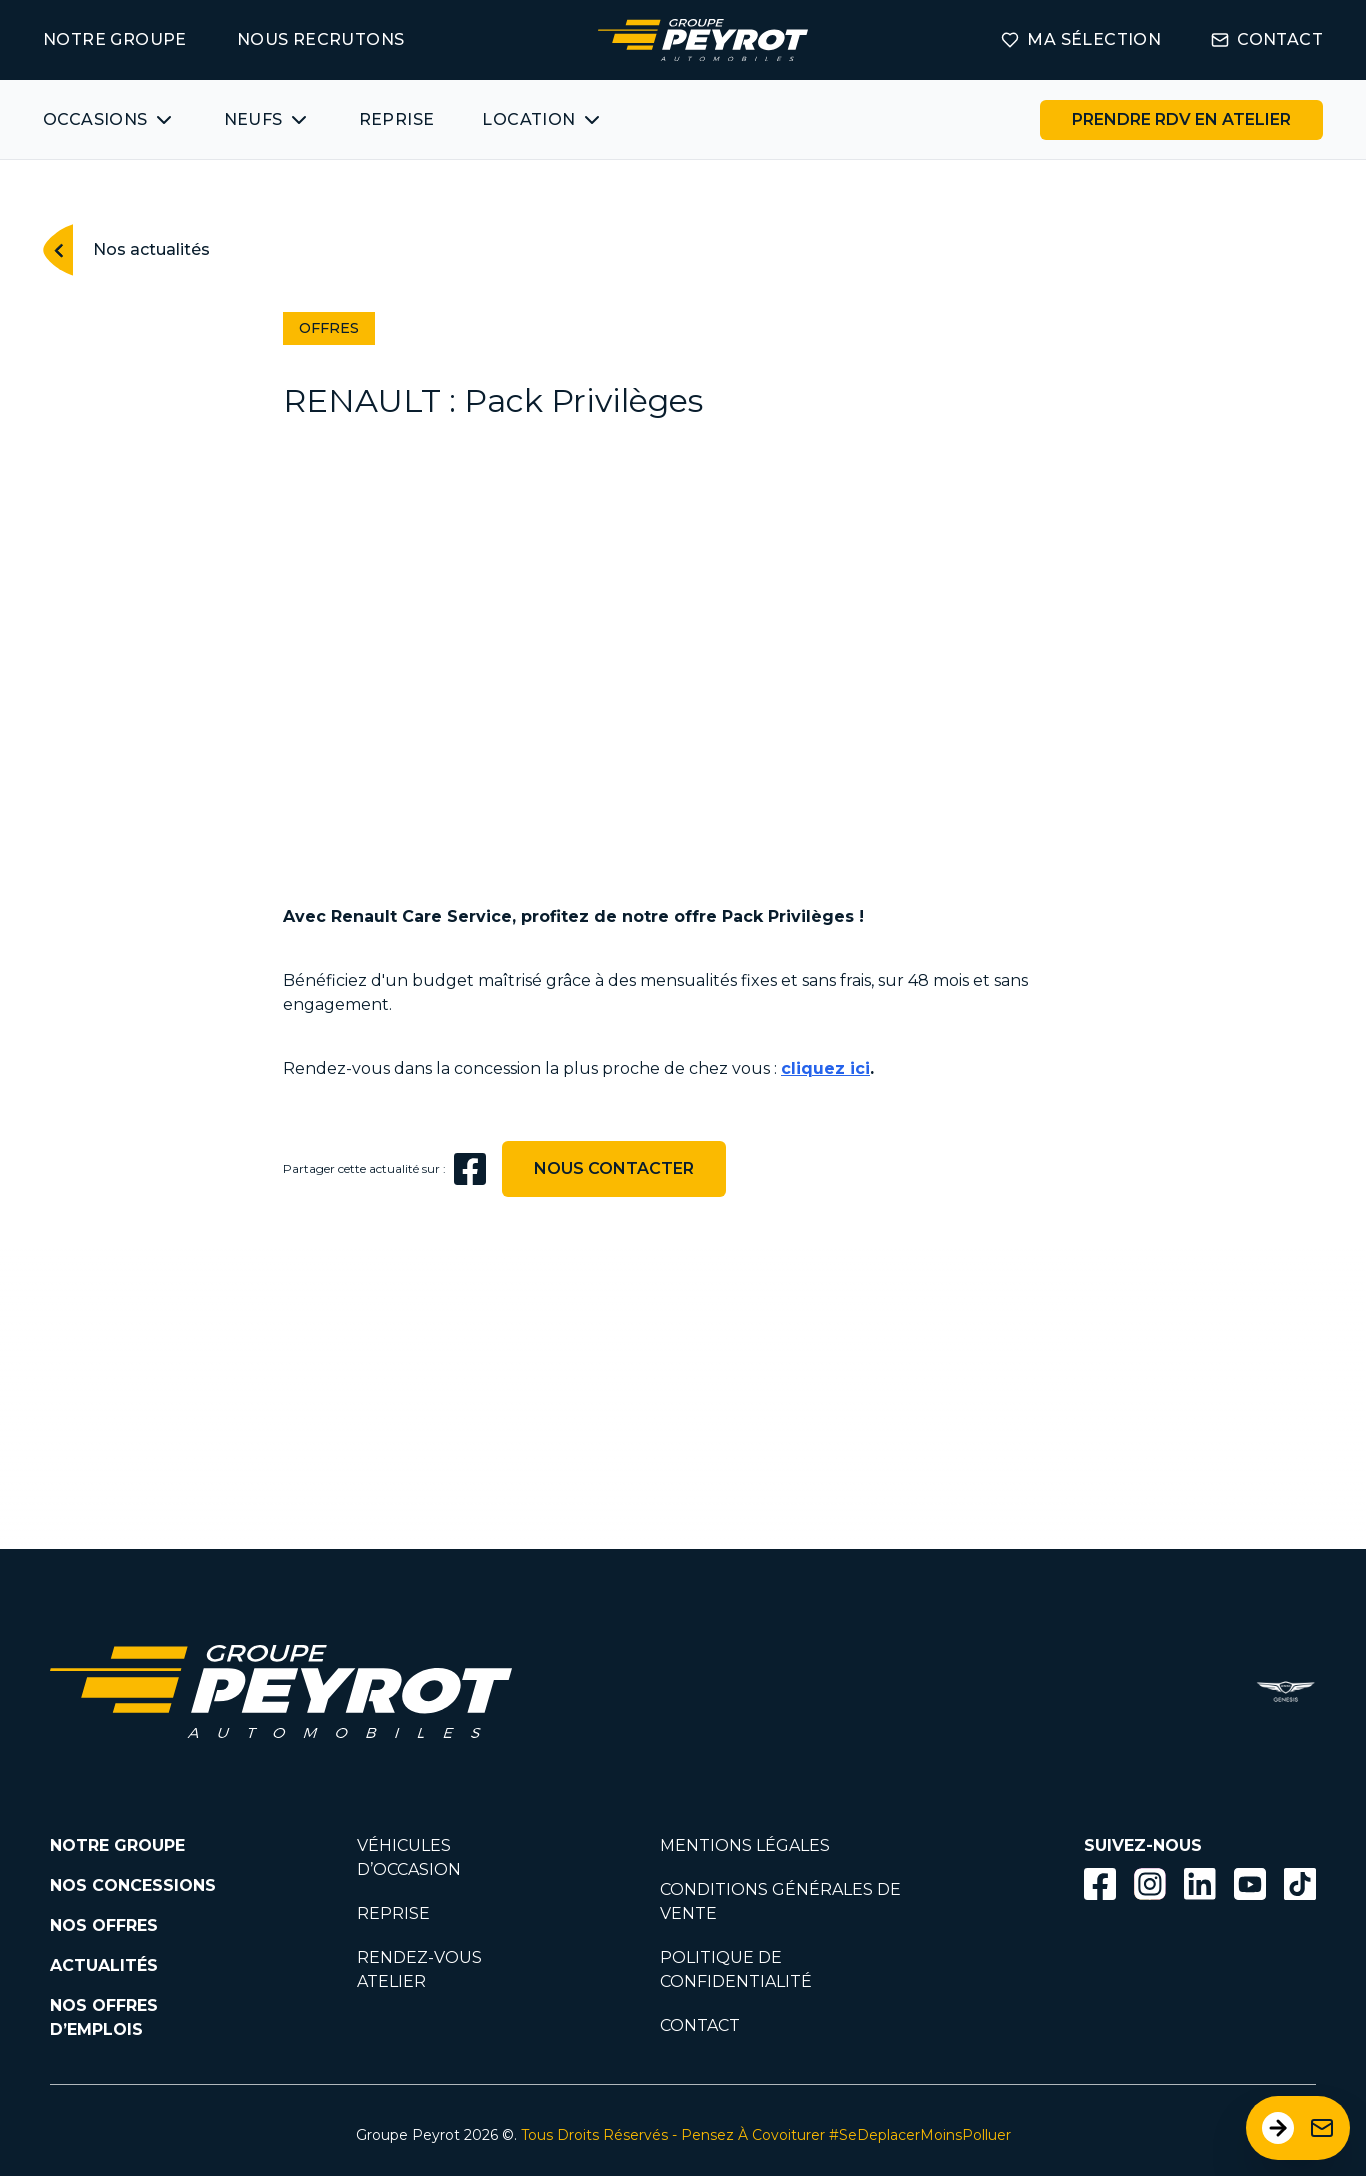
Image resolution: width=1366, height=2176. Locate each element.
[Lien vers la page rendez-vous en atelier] (1181, 120)
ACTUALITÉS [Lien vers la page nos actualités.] (104, 1965)
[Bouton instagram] (1150, 1884)
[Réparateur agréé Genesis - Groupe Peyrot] (1286, 1691)
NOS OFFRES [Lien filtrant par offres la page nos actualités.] (104, 1925)
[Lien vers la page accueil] (703, 40)
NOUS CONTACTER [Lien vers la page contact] (614, 1168)
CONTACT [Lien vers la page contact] (1267, 39)
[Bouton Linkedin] (1200, 1884)
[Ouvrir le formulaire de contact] (1298, 2128)
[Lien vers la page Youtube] (1250, 1887)
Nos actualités (151, 249)
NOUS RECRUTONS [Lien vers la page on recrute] (321, 39)
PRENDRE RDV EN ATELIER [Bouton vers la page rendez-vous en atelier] (1181, 119)
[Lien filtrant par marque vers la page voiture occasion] (754, 1691)
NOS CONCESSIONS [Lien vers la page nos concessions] (133, 1885)
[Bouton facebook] (1100, 1884)
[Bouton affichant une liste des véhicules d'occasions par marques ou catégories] (109, 120)
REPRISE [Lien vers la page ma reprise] (397, 119)
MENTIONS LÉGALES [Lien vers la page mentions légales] (745, 1845)
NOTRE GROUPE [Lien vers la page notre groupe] (115, 39)
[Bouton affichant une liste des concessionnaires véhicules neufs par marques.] (267, 120)
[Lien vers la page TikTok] (1300, 1887)
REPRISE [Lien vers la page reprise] (393, 1913)
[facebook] (470, 1169)
